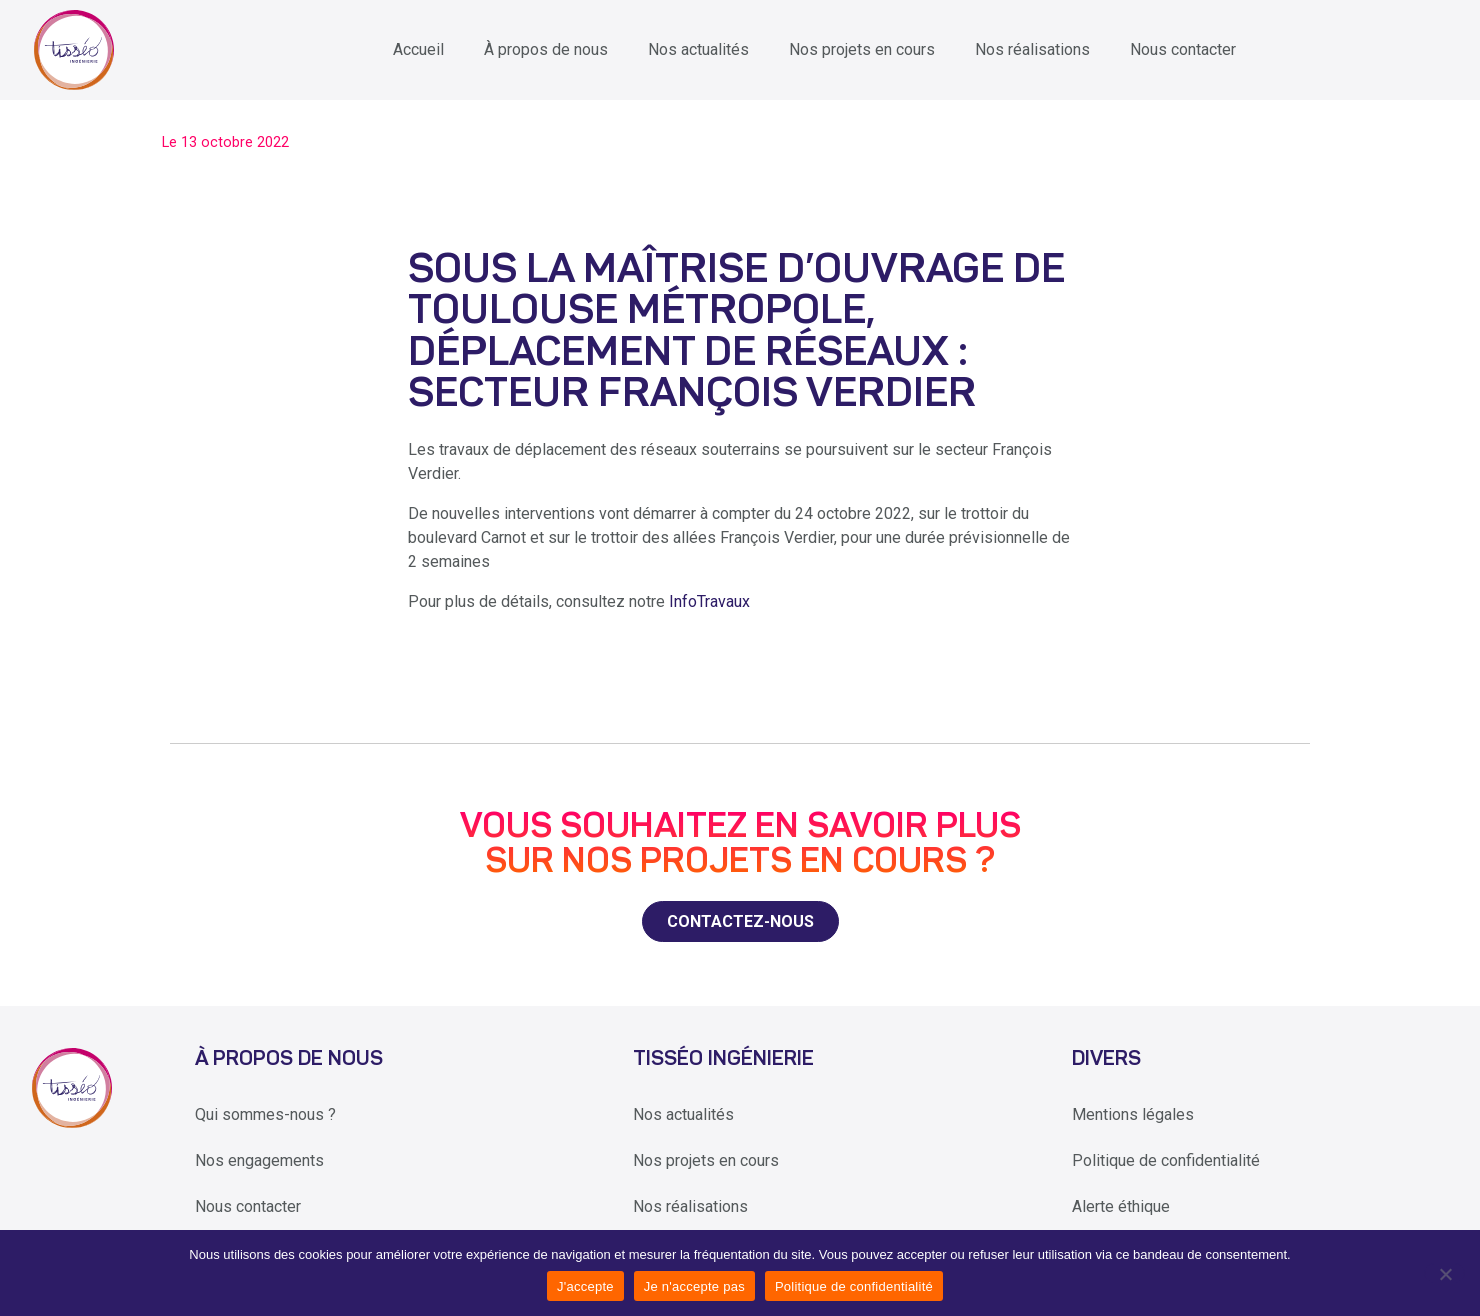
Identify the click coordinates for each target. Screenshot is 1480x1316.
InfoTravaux (709, 601)
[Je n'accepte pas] (1444, 1273)
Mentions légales (1133, 1114)
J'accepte (585, 1286)
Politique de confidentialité (1166, 1160)
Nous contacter (1183, 49)
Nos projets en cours (862, 49)
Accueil (418, 49)
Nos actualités (698, 49)
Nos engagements (259, 1160)
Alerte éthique (1121, 1206)
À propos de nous (546, 49)
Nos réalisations (1032, 49)
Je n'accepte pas (694, 1286)
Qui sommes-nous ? (265, 1114)
